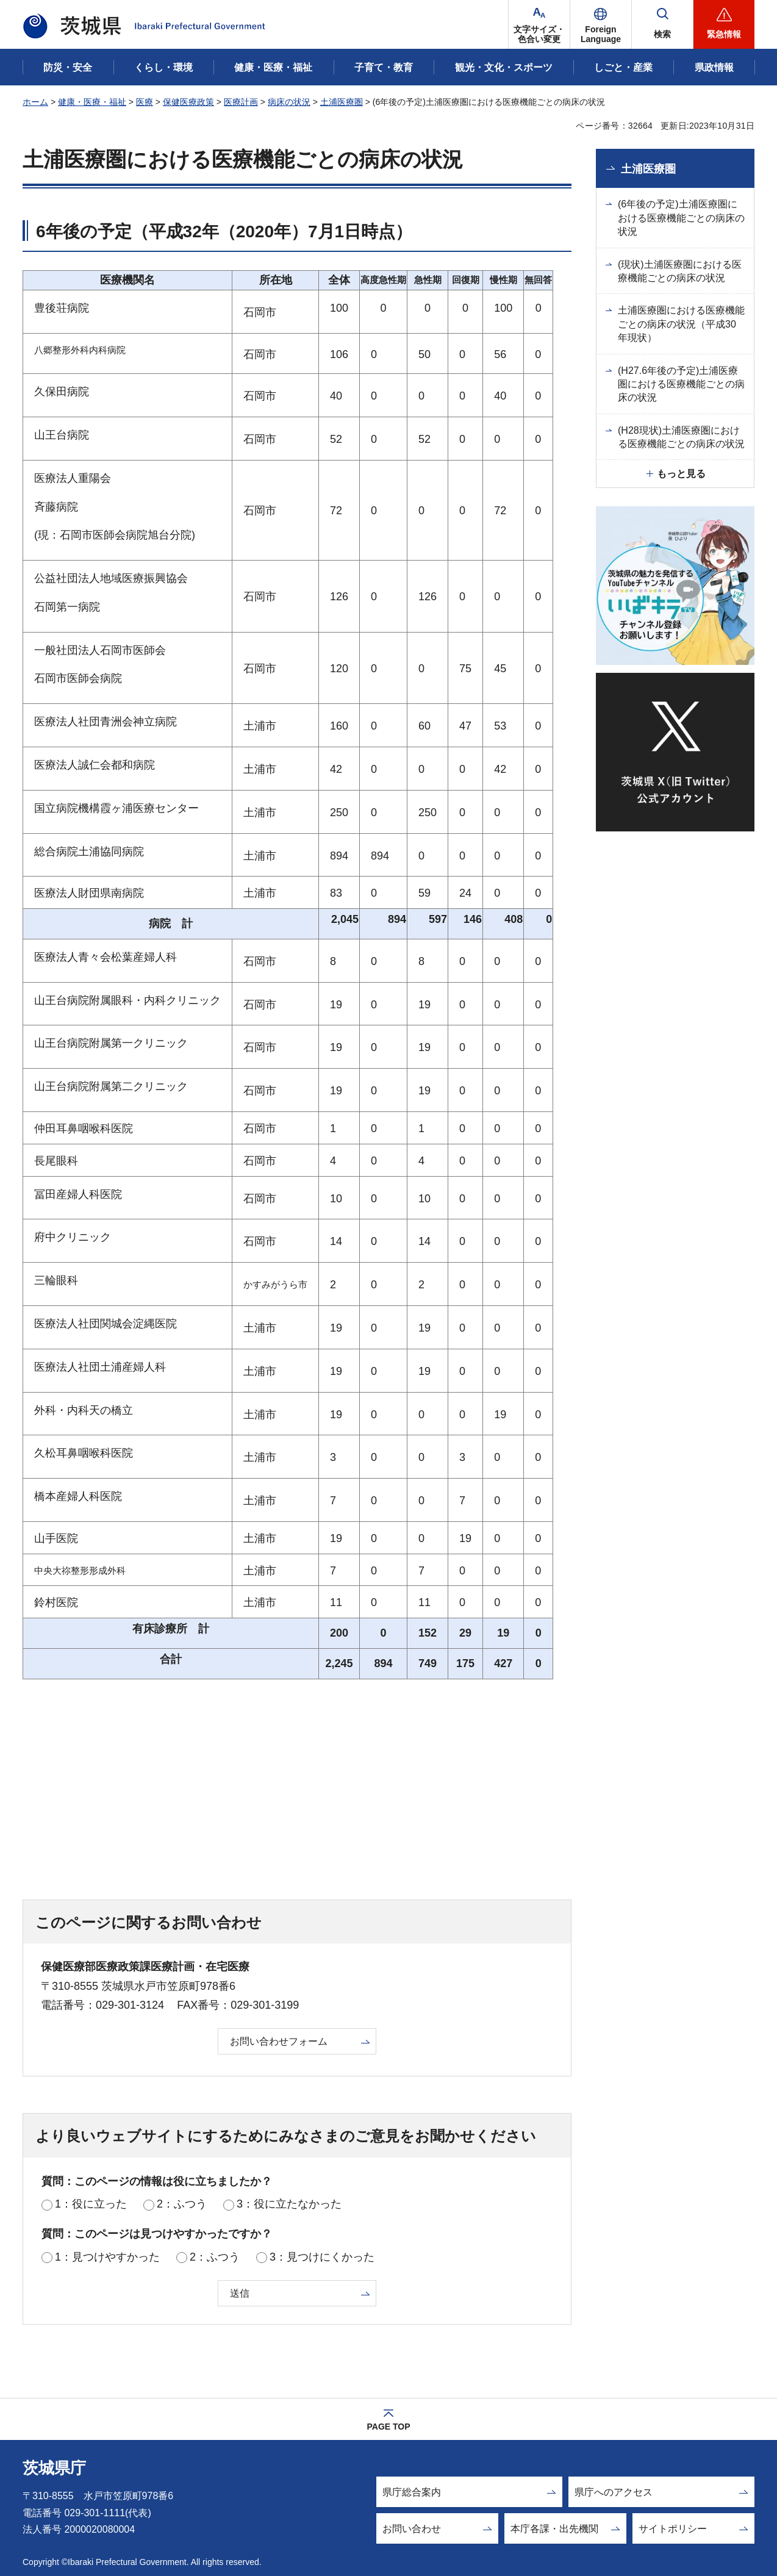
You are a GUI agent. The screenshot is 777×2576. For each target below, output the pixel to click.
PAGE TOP (388, 2426)
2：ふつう (182, 2204)
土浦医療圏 (341, 102)
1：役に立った (91, 2204)
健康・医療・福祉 (92, 102)
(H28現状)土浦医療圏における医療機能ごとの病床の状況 (681, 437)
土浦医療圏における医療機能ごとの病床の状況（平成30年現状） (681, 324)
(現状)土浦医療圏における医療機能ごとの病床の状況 (680, 271)
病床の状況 (289, 102)
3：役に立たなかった (289, 2204)
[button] (600, 24)
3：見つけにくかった (322, 2257)
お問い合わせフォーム (279, 2041)
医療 (144, 102)
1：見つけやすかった (107, 2257)
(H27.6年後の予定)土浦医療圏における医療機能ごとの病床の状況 (681, 384)
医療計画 (241, 102)
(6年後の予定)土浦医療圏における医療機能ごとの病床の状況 (681, 218)
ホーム (35, 102)
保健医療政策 (188, 102)
